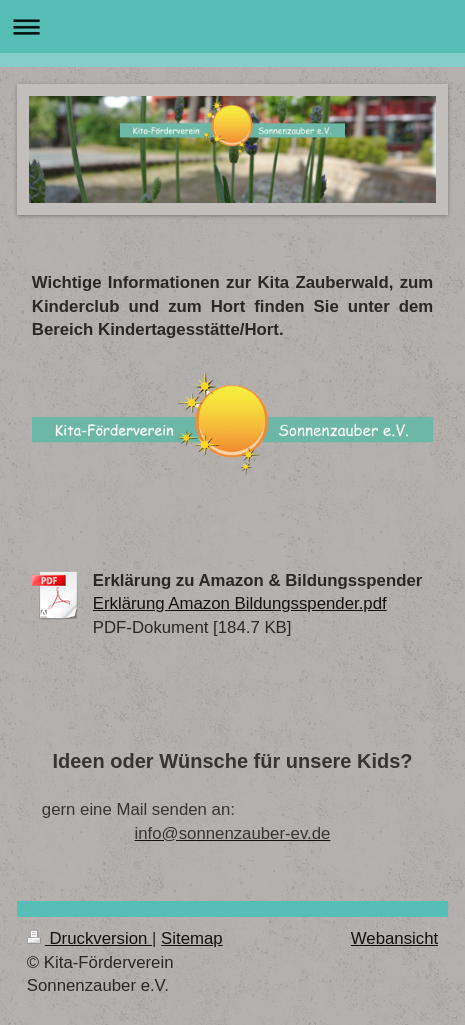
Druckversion (89, 938)
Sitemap (192, 938)
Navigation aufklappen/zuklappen (232, 26)
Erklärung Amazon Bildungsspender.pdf (240, 603)
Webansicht (394, 938)
